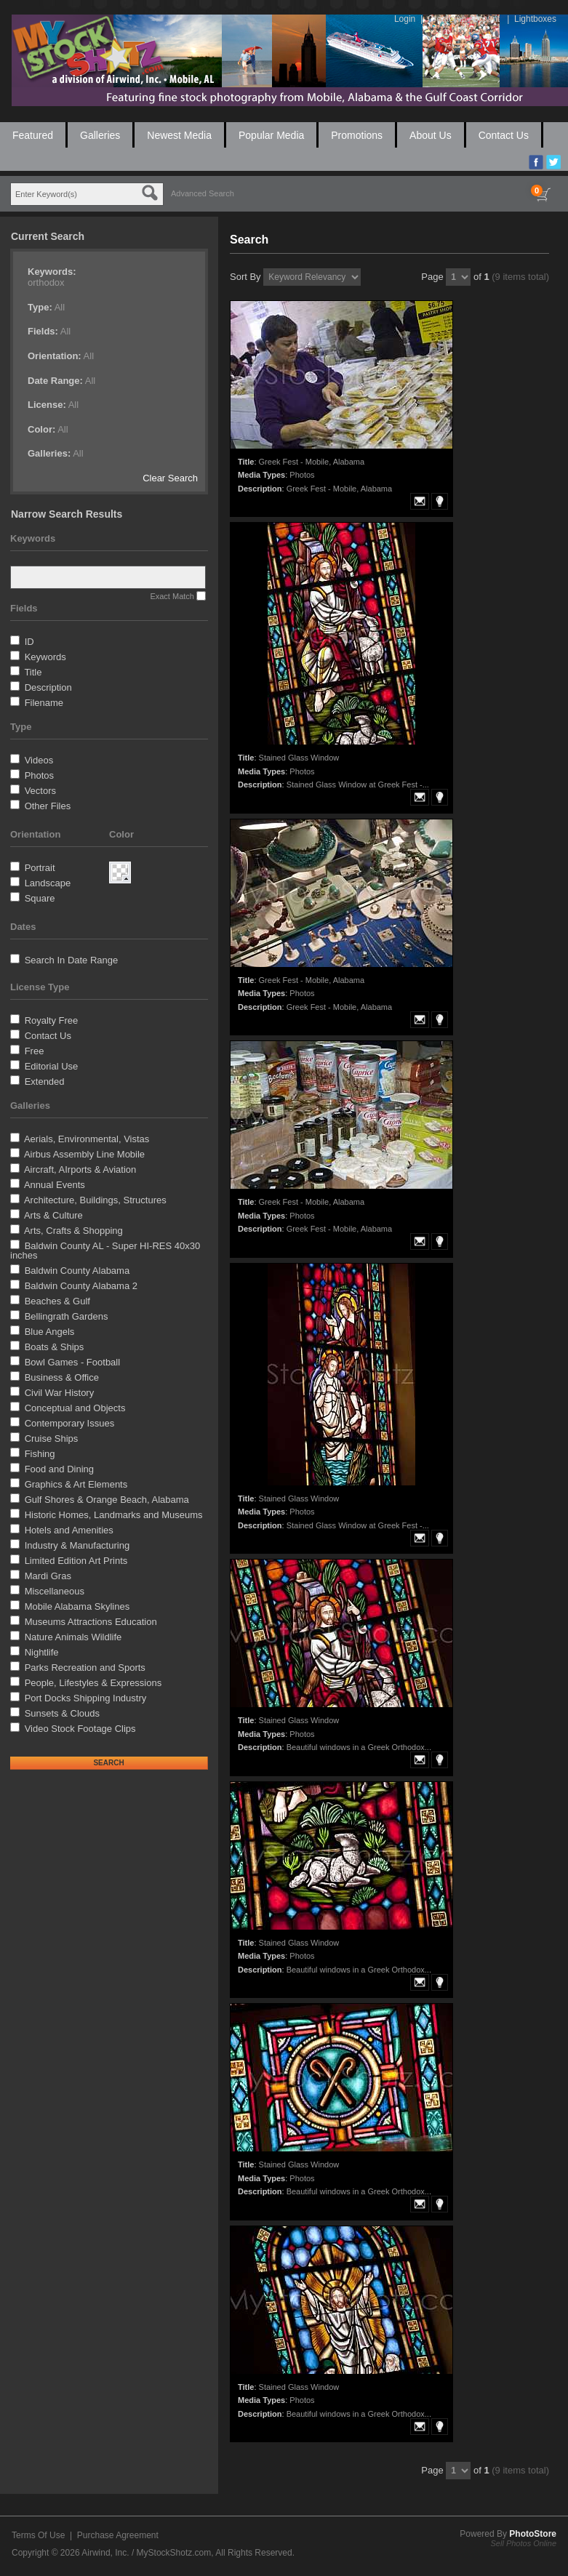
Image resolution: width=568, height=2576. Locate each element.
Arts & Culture (53, 1215)
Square (40, 898)
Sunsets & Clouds (62, 1713)
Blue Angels (50, 1331)
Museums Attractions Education (91, 1621)
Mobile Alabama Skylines (77, 1606)
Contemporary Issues (70, 1423)
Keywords (45, 656)
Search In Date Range (72, 960)
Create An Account (464, 19)
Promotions (357, 135)
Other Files (48, 806)
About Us (430, 135)
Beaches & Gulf (57, 1301)
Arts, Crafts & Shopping (73, 1230)
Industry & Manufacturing (77, 1545)
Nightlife (42, 1652)
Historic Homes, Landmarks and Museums (114, 1514)
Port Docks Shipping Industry (86, 1698)
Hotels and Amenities (69, 1530)
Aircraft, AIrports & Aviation (80, 1169)
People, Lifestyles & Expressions (93, 1682)
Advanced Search (202, 193)
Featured (32, 135)
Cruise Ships (52, 1438)
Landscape (48, 883)
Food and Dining (59, 1469)
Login (404, 19)
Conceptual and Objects (75, 1408)
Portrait (40, 867)
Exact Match (172, 596)
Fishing (40, 1453)
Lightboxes (535, 19)
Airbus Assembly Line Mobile (84, 1154)
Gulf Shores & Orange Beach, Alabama (107, 1499)
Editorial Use (52, 1066)
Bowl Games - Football (73, 1362)
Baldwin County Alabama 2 (81, 1285)
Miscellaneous (54, 1591)
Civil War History (60, 1392)
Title (32, 672)
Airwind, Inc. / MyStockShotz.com (146, 2553)
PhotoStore (532, 2534)
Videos (39, 760)
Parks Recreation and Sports (85, 1667)
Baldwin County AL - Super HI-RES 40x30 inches (105, 1250)
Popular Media (271, 135)
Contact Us (504, 135)
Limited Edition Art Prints (76, 1560)
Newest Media (179, 135)
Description (48, 687)
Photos (39, 775)
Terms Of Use (38, 2535)
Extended (45, 1081)
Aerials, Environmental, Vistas (86, 1138)
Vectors (40, 790)
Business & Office (62, 1377)
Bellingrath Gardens (66, 1316)
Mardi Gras (48, 1575)
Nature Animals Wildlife (73, 1637)
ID (29, 641)
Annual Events (54, 1184)
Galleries (100, 135)
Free (34, 1051)
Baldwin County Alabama (77, 1270)
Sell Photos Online (524, 2543)
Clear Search (170, 478)
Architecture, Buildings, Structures (95, 1200)
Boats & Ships (54, 1346)
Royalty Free (52, 1020)
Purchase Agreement (118, 2535)
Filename (44, 702)
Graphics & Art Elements (76, 1484)
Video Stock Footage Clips (80, 1728)
